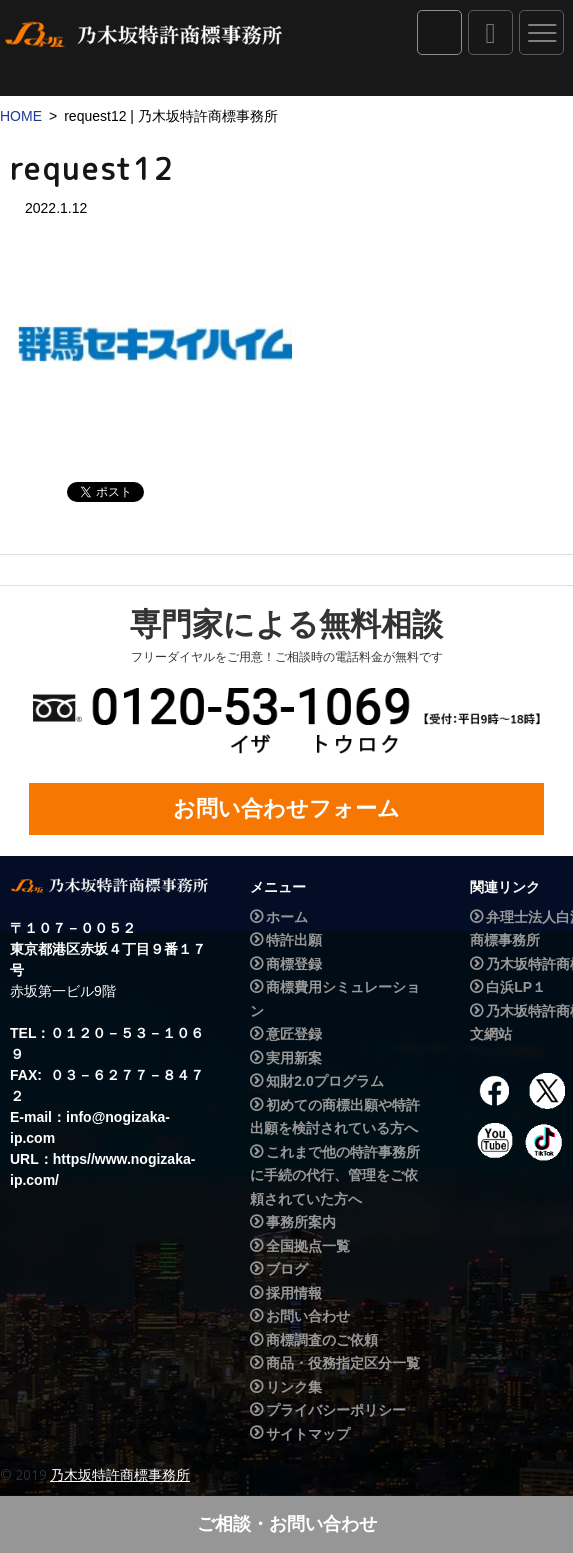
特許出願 (294, 941)
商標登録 (294, 964)
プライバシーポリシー (336, 1410)
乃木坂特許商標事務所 (120, 1475)
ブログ (287, 1269)
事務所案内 (301, 1222)
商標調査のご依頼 (322, 1340)
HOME (21, 116)
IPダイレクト (439, 32)
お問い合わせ (308, 1316)
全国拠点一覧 (308, 1246)
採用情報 (294, 1293)
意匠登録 (294, 1034)
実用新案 (294, 1058)
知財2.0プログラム (324, 1081)
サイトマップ (308, 1434)
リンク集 (294, 1387)
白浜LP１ (516, 987)
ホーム (287, 917)
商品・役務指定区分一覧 (343, 1363)
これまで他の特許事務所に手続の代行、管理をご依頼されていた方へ (335, 1175)
